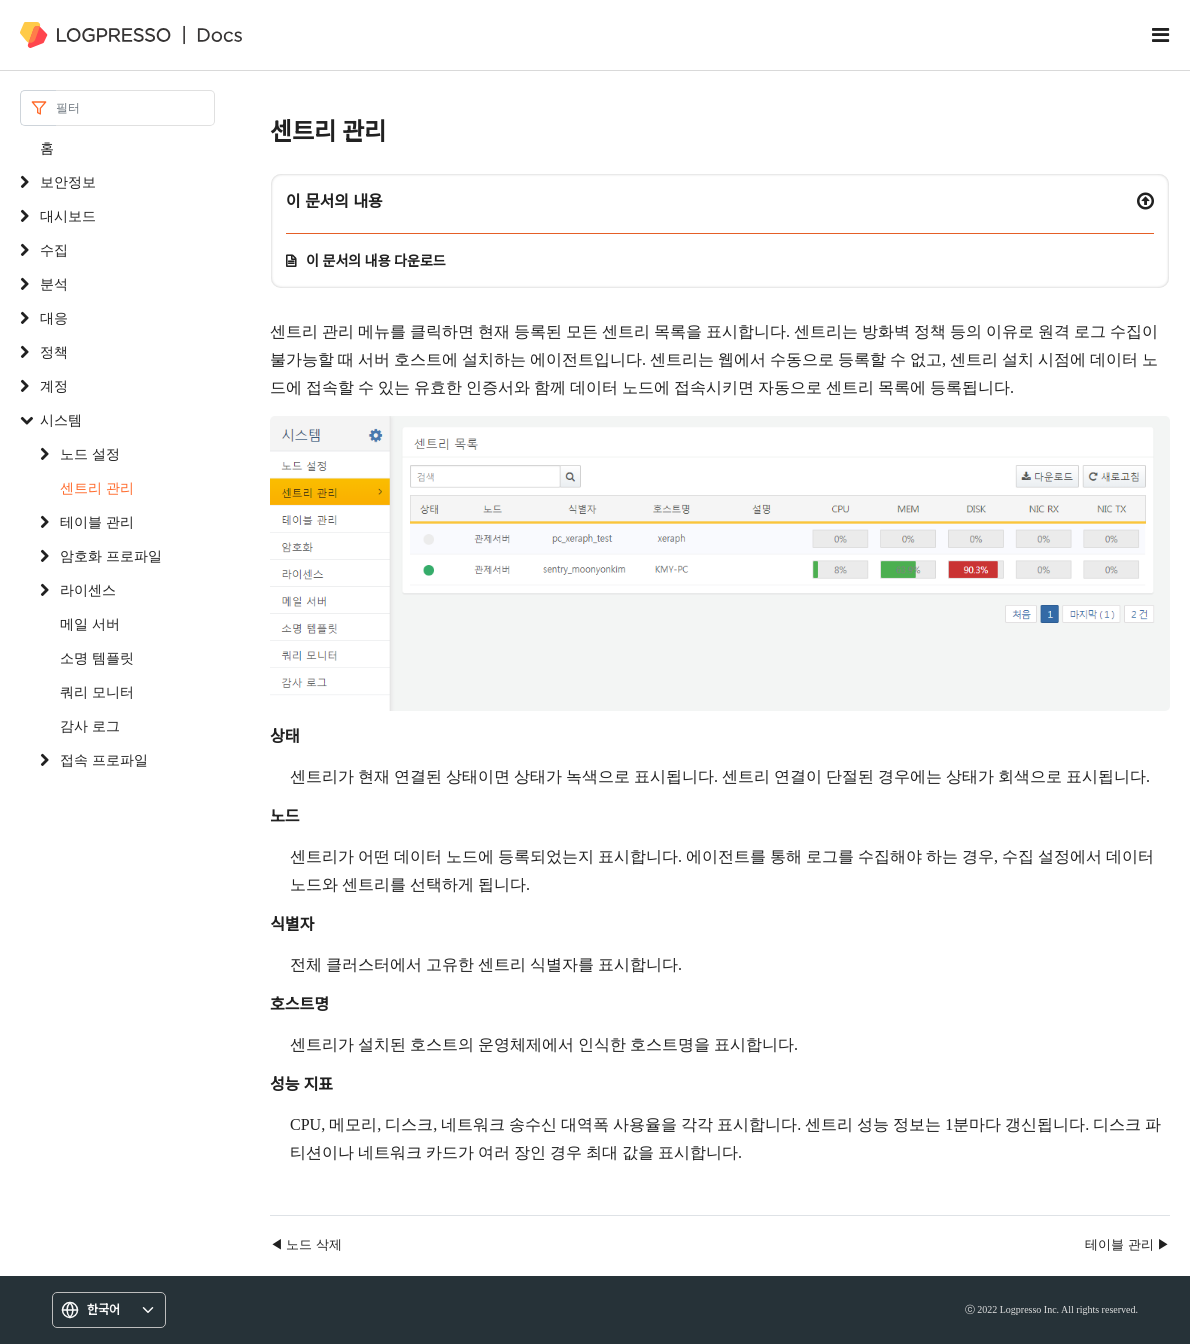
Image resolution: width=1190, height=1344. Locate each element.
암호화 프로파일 (111, 555)
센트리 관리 (97, 487)
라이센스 (88, 589)
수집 (54, 249)
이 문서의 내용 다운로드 (376, 260)
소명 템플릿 (97, 657)
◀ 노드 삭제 (306, 1244)
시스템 (61, 419)
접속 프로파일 (104, 759)
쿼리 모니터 (97, 691)
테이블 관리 (97, 521)
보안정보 (68, 181)
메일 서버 (90, 623)
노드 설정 (90, 453)
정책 (54, 351)
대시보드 (68, 215)
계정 (54, 385)
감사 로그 (90, 725)
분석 (54, 283)
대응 (54, 317)
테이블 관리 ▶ (1127, 1244)
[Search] (135, 108)
